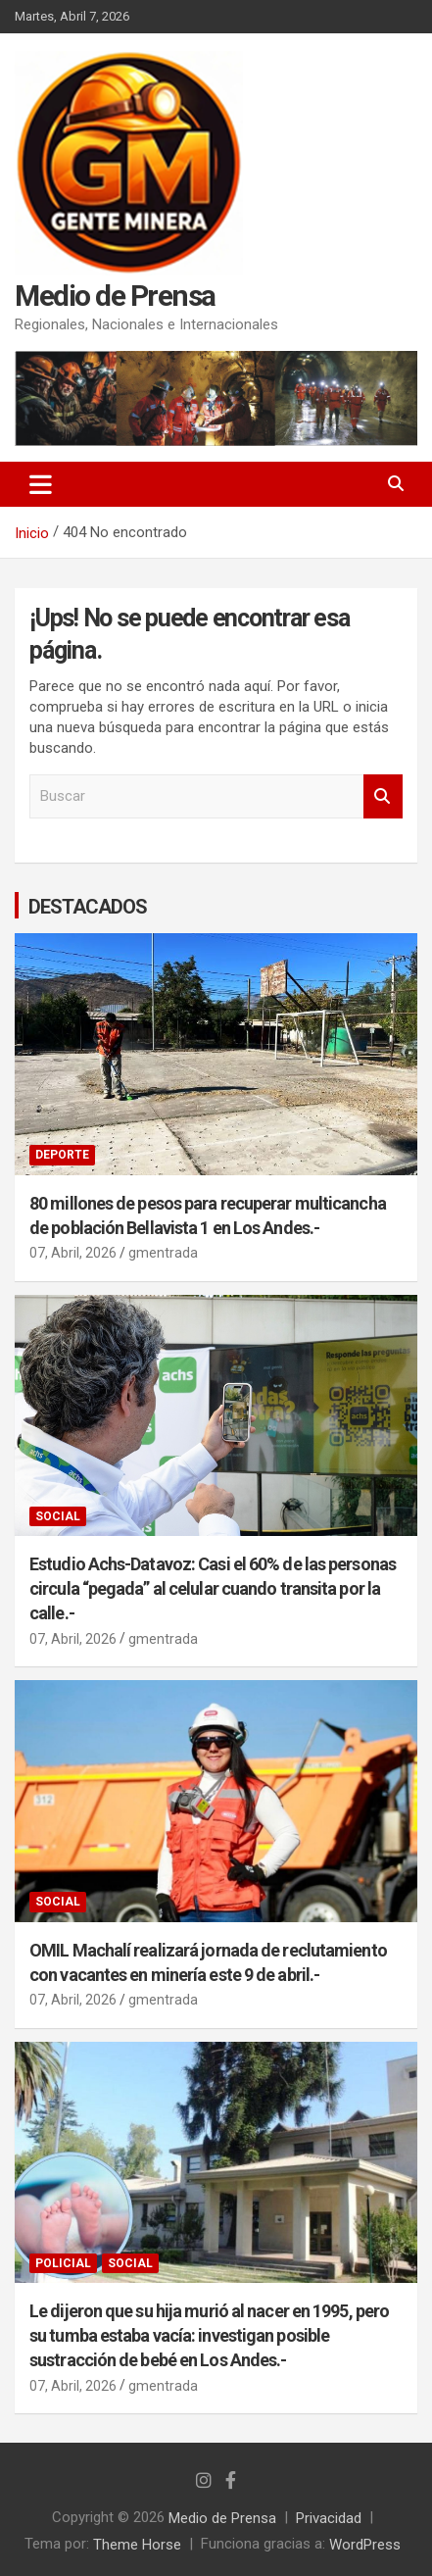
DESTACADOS (87, 905)
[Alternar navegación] (41, 484)
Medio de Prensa (115, 295)
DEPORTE (62, 1155)
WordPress (365, 2543)
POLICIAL (63, 2263)
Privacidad (328, 2518)
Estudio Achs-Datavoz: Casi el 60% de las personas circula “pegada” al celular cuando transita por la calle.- (212, 1588)
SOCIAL (57, 1516)
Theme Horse (137, 2543)
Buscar (383, 796)
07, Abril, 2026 (73, 1253)
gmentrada (163, 1253)
